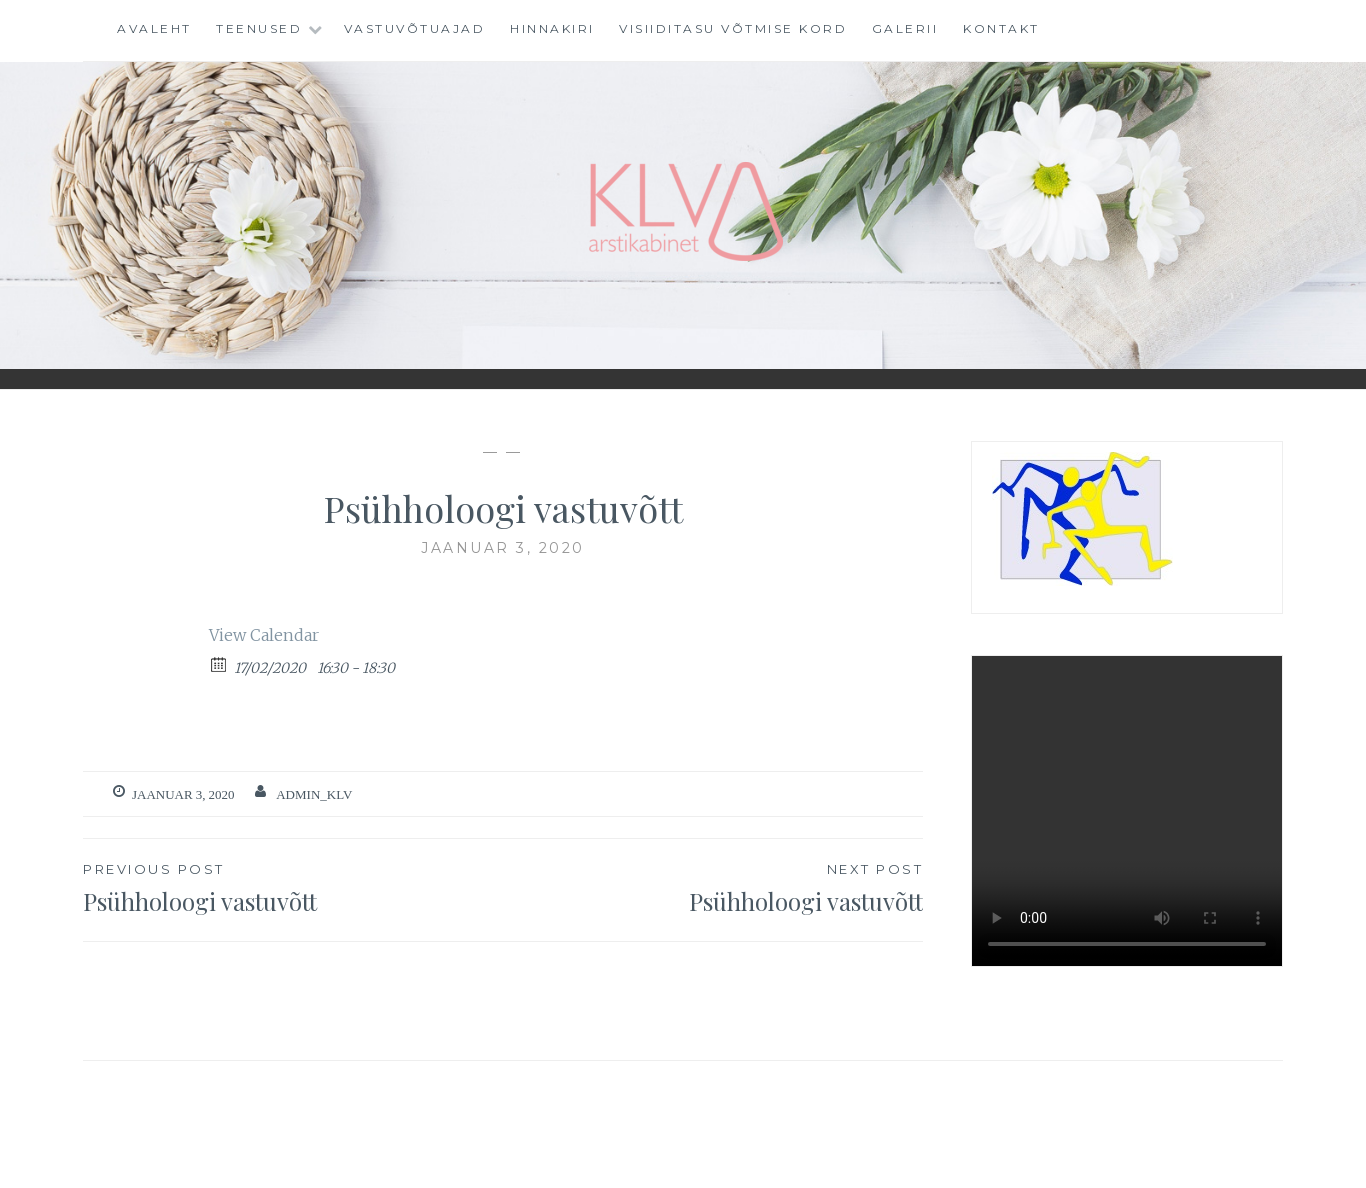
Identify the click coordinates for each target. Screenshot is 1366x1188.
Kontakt (1001, 28)
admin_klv (314, 794)
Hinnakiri (552, 28)
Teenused (259, 28)
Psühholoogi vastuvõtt (293, 887)
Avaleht (154, 28)
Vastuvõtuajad (415, 28)
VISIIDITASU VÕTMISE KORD (733, 28)
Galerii (905, 28)
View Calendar (264, 635)
